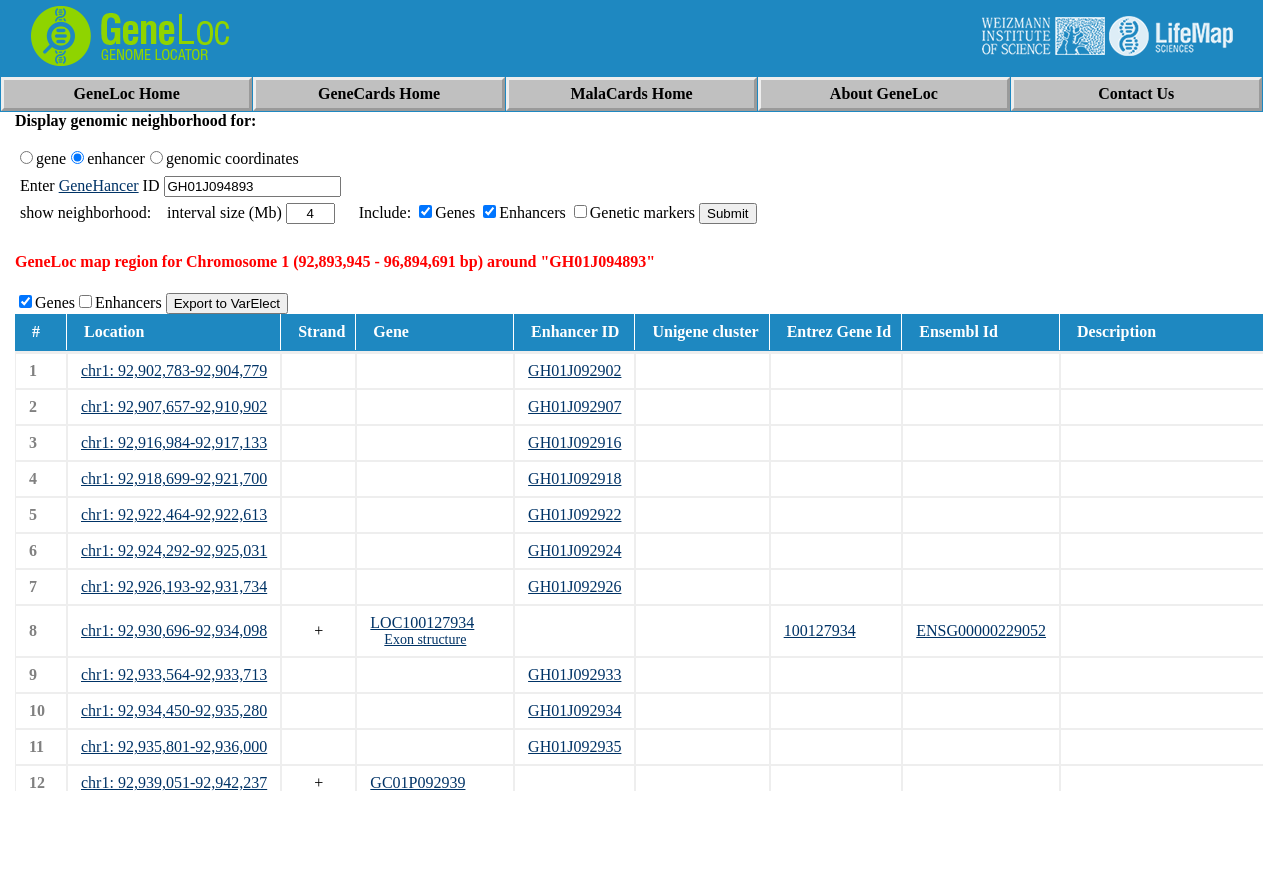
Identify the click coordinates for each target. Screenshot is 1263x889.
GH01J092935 (574, 746)
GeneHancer (99, 185)
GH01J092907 (574, 406)
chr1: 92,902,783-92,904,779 (174, 370)
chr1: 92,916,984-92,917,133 (174, 442)
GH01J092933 (574, 674)
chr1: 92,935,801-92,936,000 (174, 746)
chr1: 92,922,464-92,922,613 (174, 514)
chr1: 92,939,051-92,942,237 (174, 782)
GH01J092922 (574, 514)
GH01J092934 (574, 710)
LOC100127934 (422, 622)
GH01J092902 (574, 370)
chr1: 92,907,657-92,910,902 (174, 406)
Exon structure (425, 639)
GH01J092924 (574, 550)
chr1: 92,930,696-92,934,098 (174, 630)
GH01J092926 (574, 586)
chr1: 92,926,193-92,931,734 (174, 586)
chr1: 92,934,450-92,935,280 (174, 710)
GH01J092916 (574, 442)
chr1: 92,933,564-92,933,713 (174, 674)
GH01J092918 (574, 478)
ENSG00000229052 (981, 630)
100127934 (820, 630)
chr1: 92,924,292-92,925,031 (174, 550)
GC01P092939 (417, 782)
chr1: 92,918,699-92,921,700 (174, 478)
